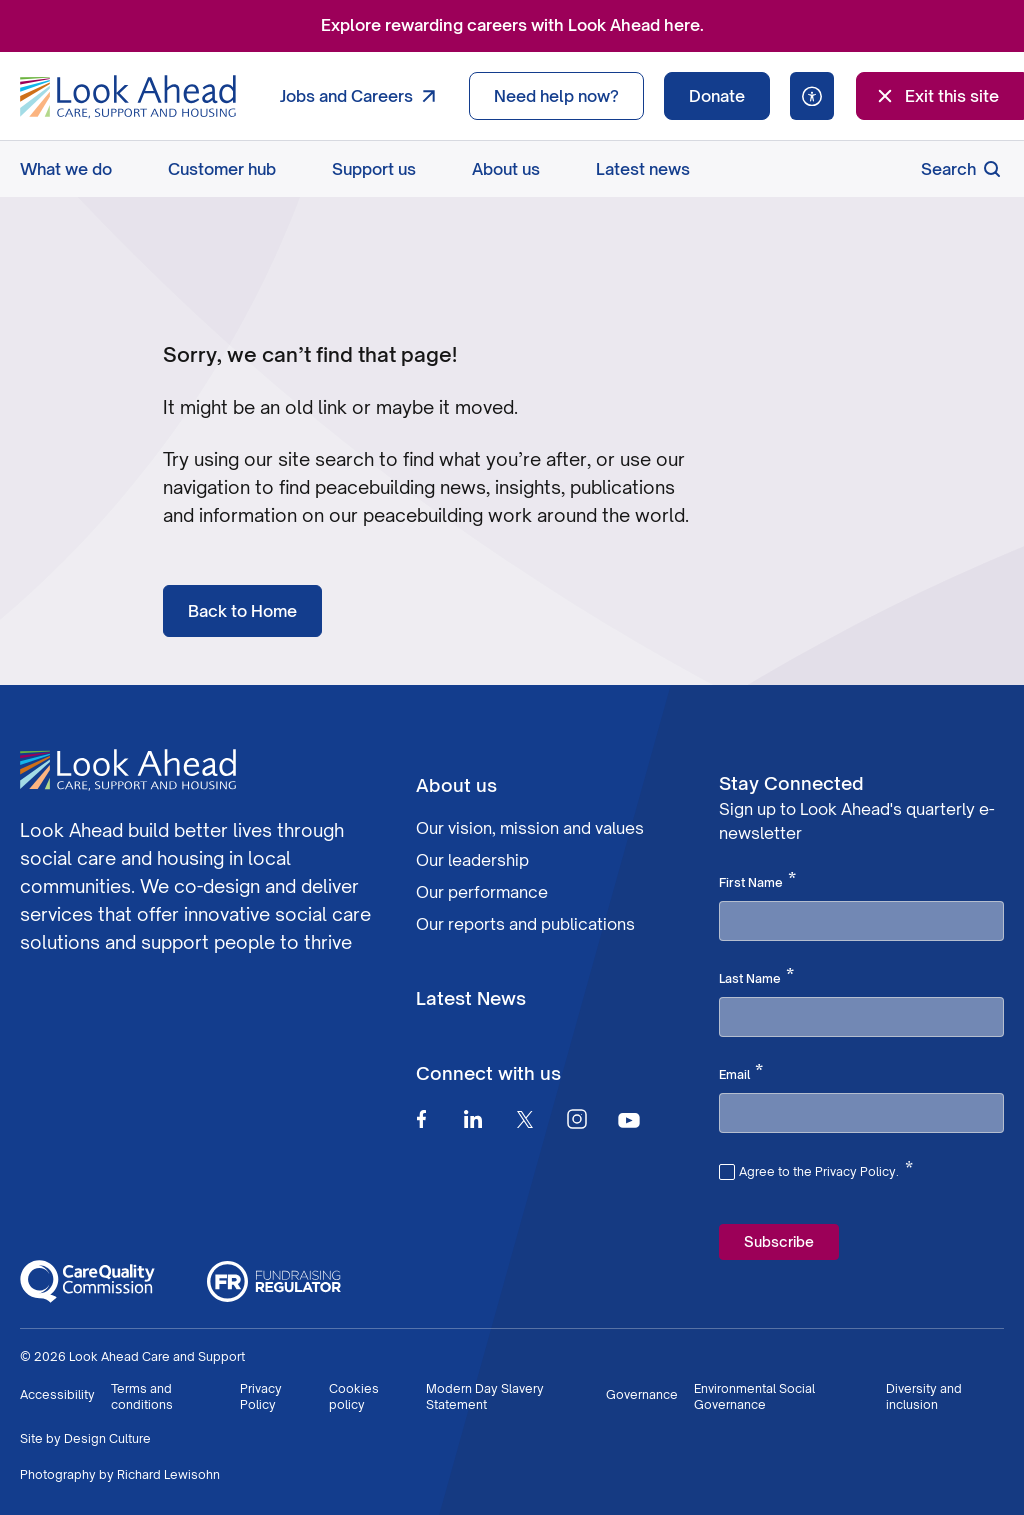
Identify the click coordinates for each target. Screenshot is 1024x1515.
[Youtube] (629, 1119)
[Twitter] (525, 1119)
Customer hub (222, 169)
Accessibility (57, 1394)
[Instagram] (577, 1119)
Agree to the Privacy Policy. (826, 1169)
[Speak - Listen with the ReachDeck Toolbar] (812, 96)
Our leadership (472, 860)
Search (962, 169)
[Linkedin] (473, 1119)
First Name (757, 881)
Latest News (471, 998)
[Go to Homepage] (128, 97)
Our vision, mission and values (530, 828)
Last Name (756, 977)
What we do (66, 169)
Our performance (482, 892)
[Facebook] (421, 1119)
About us (506, 169)
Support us (374, 169)
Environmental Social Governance (754, 1396)
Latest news (643, 169)
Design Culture (107, 1438)
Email (741, 1073)
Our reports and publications (525, 924)
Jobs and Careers (362, 96)
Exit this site (936, 96)
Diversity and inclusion (924, 1396)
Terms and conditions (142, 1396)
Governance (642, 1394)
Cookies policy (354, 1396)
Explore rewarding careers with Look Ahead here (510, 25)
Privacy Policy (261, 1396)
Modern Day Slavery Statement (485, 1396)
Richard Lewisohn (168, 1474)
